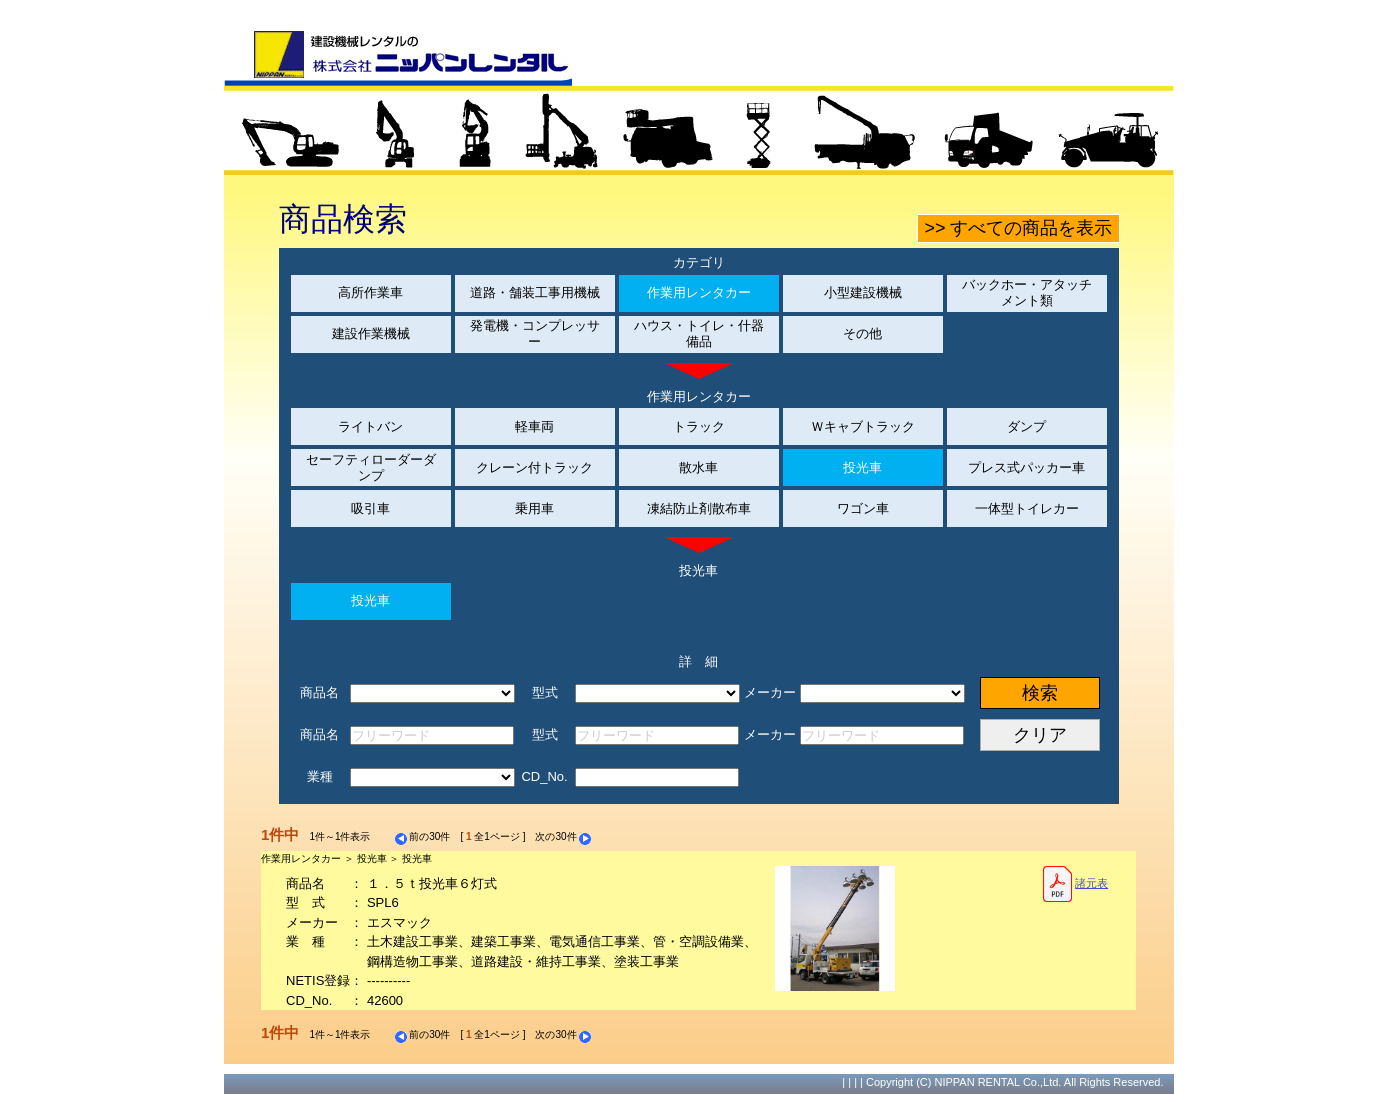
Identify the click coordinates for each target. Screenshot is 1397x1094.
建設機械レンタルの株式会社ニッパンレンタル (398, 58)
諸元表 (1075, 884)
